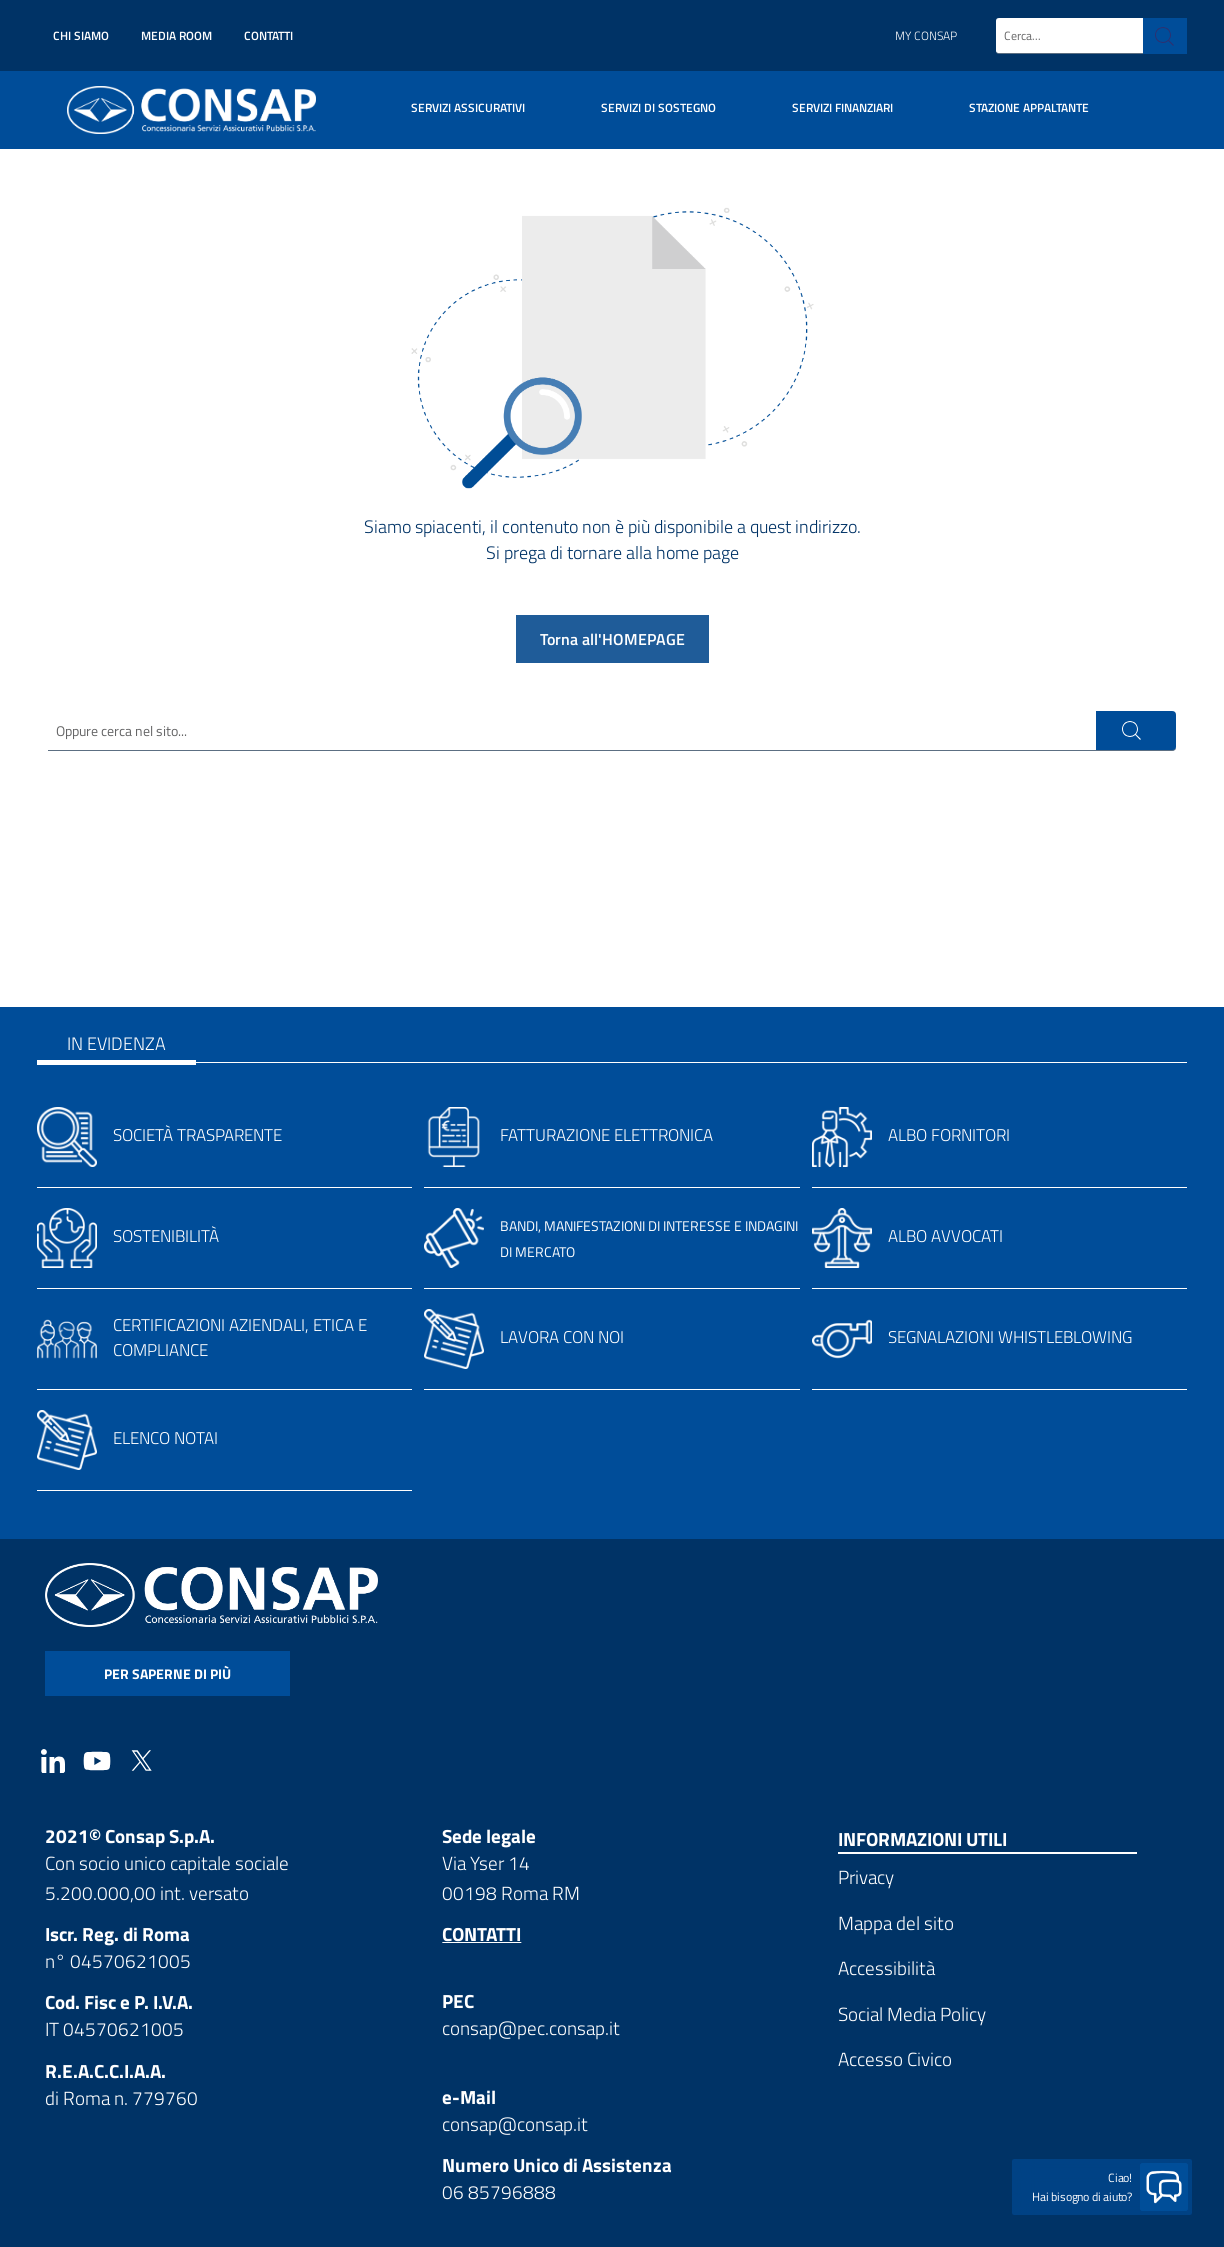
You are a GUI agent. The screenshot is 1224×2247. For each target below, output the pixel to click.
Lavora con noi (562, 1337)
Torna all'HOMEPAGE (612, 639)
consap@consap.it (515, 2123)
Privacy (866, 1876)
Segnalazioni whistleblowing (1010, 1337)
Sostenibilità (166, 1236)
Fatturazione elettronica (606, 1135)
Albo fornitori (949, 1135)
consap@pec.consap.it (531, 2027)
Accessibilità (886, 1967)
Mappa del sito (896, 1922)
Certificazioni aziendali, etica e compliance (240, 1337)
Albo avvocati (945, 1236)
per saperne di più (167, 1673)
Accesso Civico (895, 2058)
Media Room (176, 35)
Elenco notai (165, 1438)
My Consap (926, 35)
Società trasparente (197, 1135)
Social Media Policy (912, 2013)
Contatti (268, 35)
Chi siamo (81, 35)
